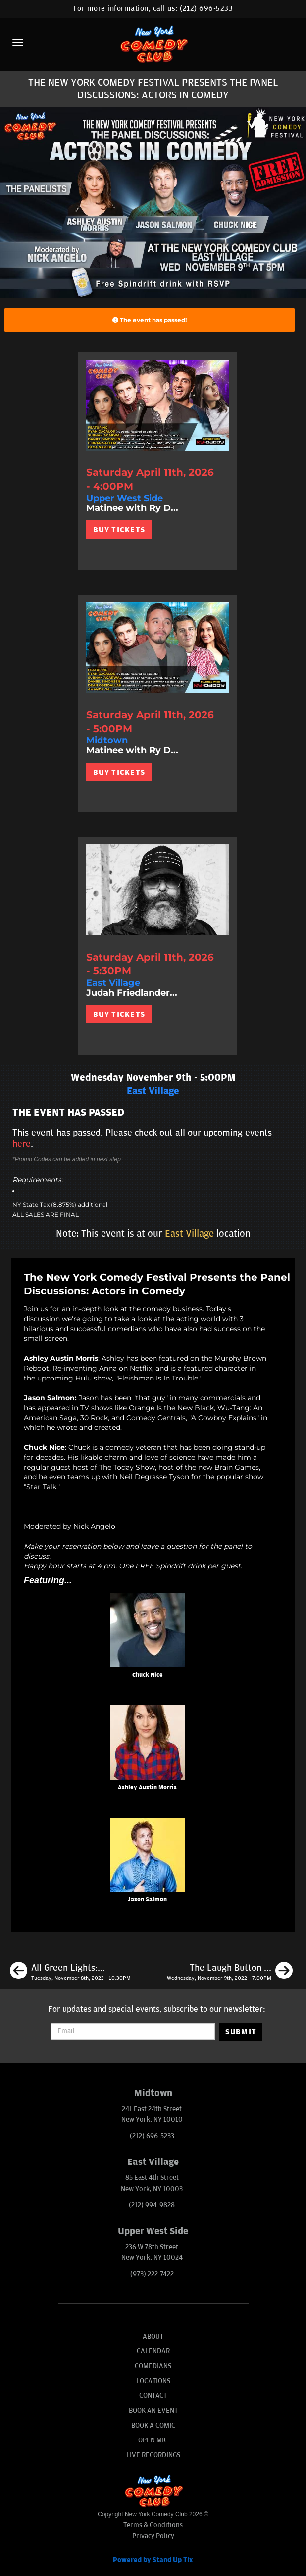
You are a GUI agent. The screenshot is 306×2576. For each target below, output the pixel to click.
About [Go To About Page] (153, 2336)
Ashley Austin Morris (147, 1787)
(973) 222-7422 (152, 2274)
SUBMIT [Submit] (240, 2031)
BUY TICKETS (119, 529)
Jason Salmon (147, 1899)
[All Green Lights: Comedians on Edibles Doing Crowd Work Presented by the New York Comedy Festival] (70, 1972)
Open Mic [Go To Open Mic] (153, 2440)
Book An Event (153, 2410)
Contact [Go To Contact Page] (153, 2396)
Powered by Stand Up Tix (153, 2560)
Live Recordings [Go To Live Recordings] (153, 2455)
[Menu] (17, 42)
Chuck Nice (147, 1675)
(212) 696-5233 (206, 8)
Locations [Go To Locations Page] (153, 2381)
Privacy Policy (153, 2536)
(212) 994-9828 (152, 2205)
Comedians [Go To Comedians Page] (153, 2366)
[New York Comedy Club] (153, 44)
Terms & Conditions (153, 2525)
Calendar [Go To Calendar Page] (153, 2351)
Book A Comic (153, 2425)
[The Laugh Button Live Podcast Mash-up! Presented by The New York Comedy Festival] (230, 1972)
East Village (190, 1234)
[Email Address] (133, 2031)
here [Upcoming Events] (21, 1143)
